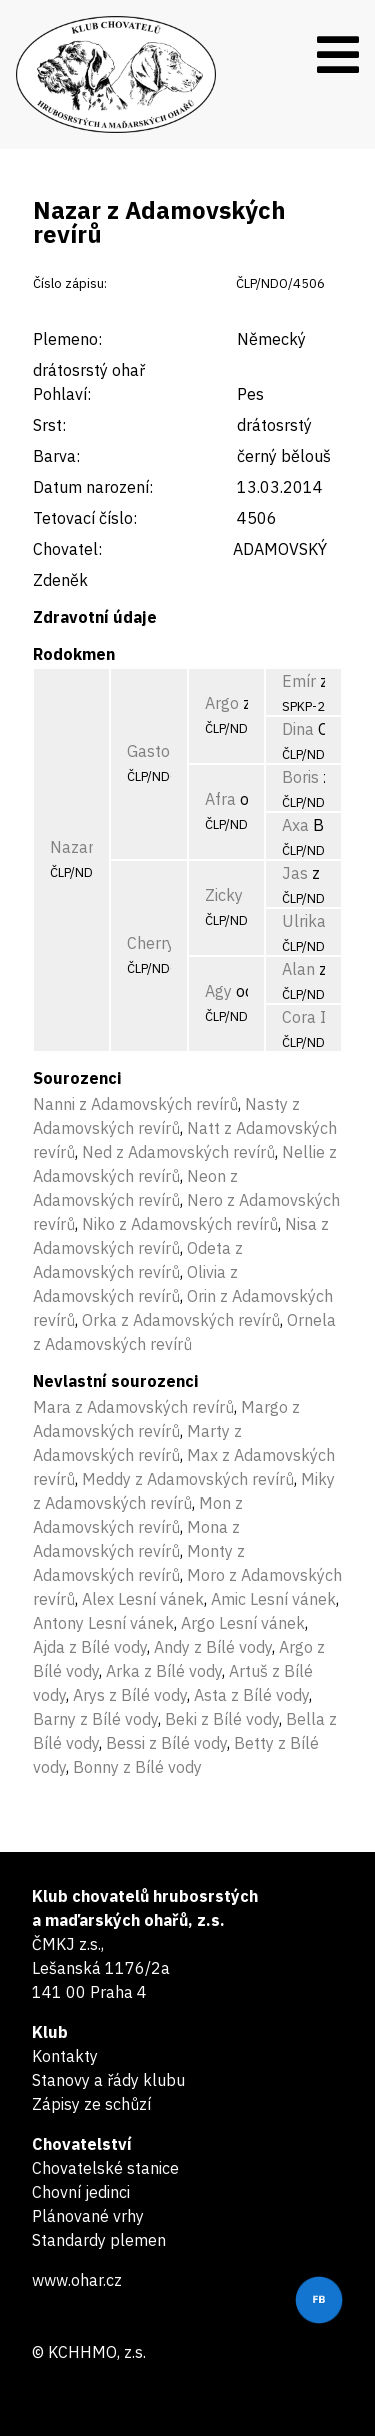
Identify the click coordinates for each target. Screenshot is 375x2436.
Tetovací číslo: (85, 518)
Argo (222, 703)
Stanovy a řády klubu (108, 2080)
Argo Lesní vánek (243, 1623)
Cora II (307, 1017)
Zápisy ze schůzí (91, 2104)
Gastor (151, 751)
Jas (295, 873)
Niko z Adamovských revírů (180, 1224)
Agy (218, 991)
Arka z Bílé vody (164, 1671)
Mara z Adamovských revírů (133, 1407)
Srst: (49, 425)
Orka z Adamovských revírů (181, 1320)
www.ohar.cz (77, 2280)
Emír (299, 681)
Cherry (151, 943)
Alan (298, 969)
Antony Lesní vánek (103, 1623)
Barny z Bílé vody (95, 1719)
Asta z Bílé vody (251, 1695)
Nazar (72, 847)
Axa (295, 825)
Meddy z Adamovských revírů (188, 1479)
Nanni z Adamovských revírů (135, 1104)
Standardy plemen (99, 2240)
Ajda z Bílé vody (90, 1647)
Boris (300, 777)
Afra (220, 799)
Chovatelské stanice (105, 2168)
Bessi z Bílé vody (166, 1743)
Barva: (56, 456)
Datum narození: (93, 487)
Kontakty (65, 2056)
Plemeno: (67, 339)
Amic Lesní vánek (273, 1599)
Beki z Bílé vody (222, 1719)
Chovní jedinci (81, 2192)
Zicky (224, 895)
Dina (298, 729)
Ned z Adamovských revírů (178, 1152)
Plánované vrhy (88, 2216)
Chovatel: (67, 549)
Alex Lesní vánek (143, 1599)
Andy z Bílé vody (213, 1647)
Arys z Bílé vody (130, 1695)
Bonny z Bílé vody (137, 1767)
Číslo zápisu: (70, 283)
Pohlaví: (62, 394)
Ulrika (304, 921)
